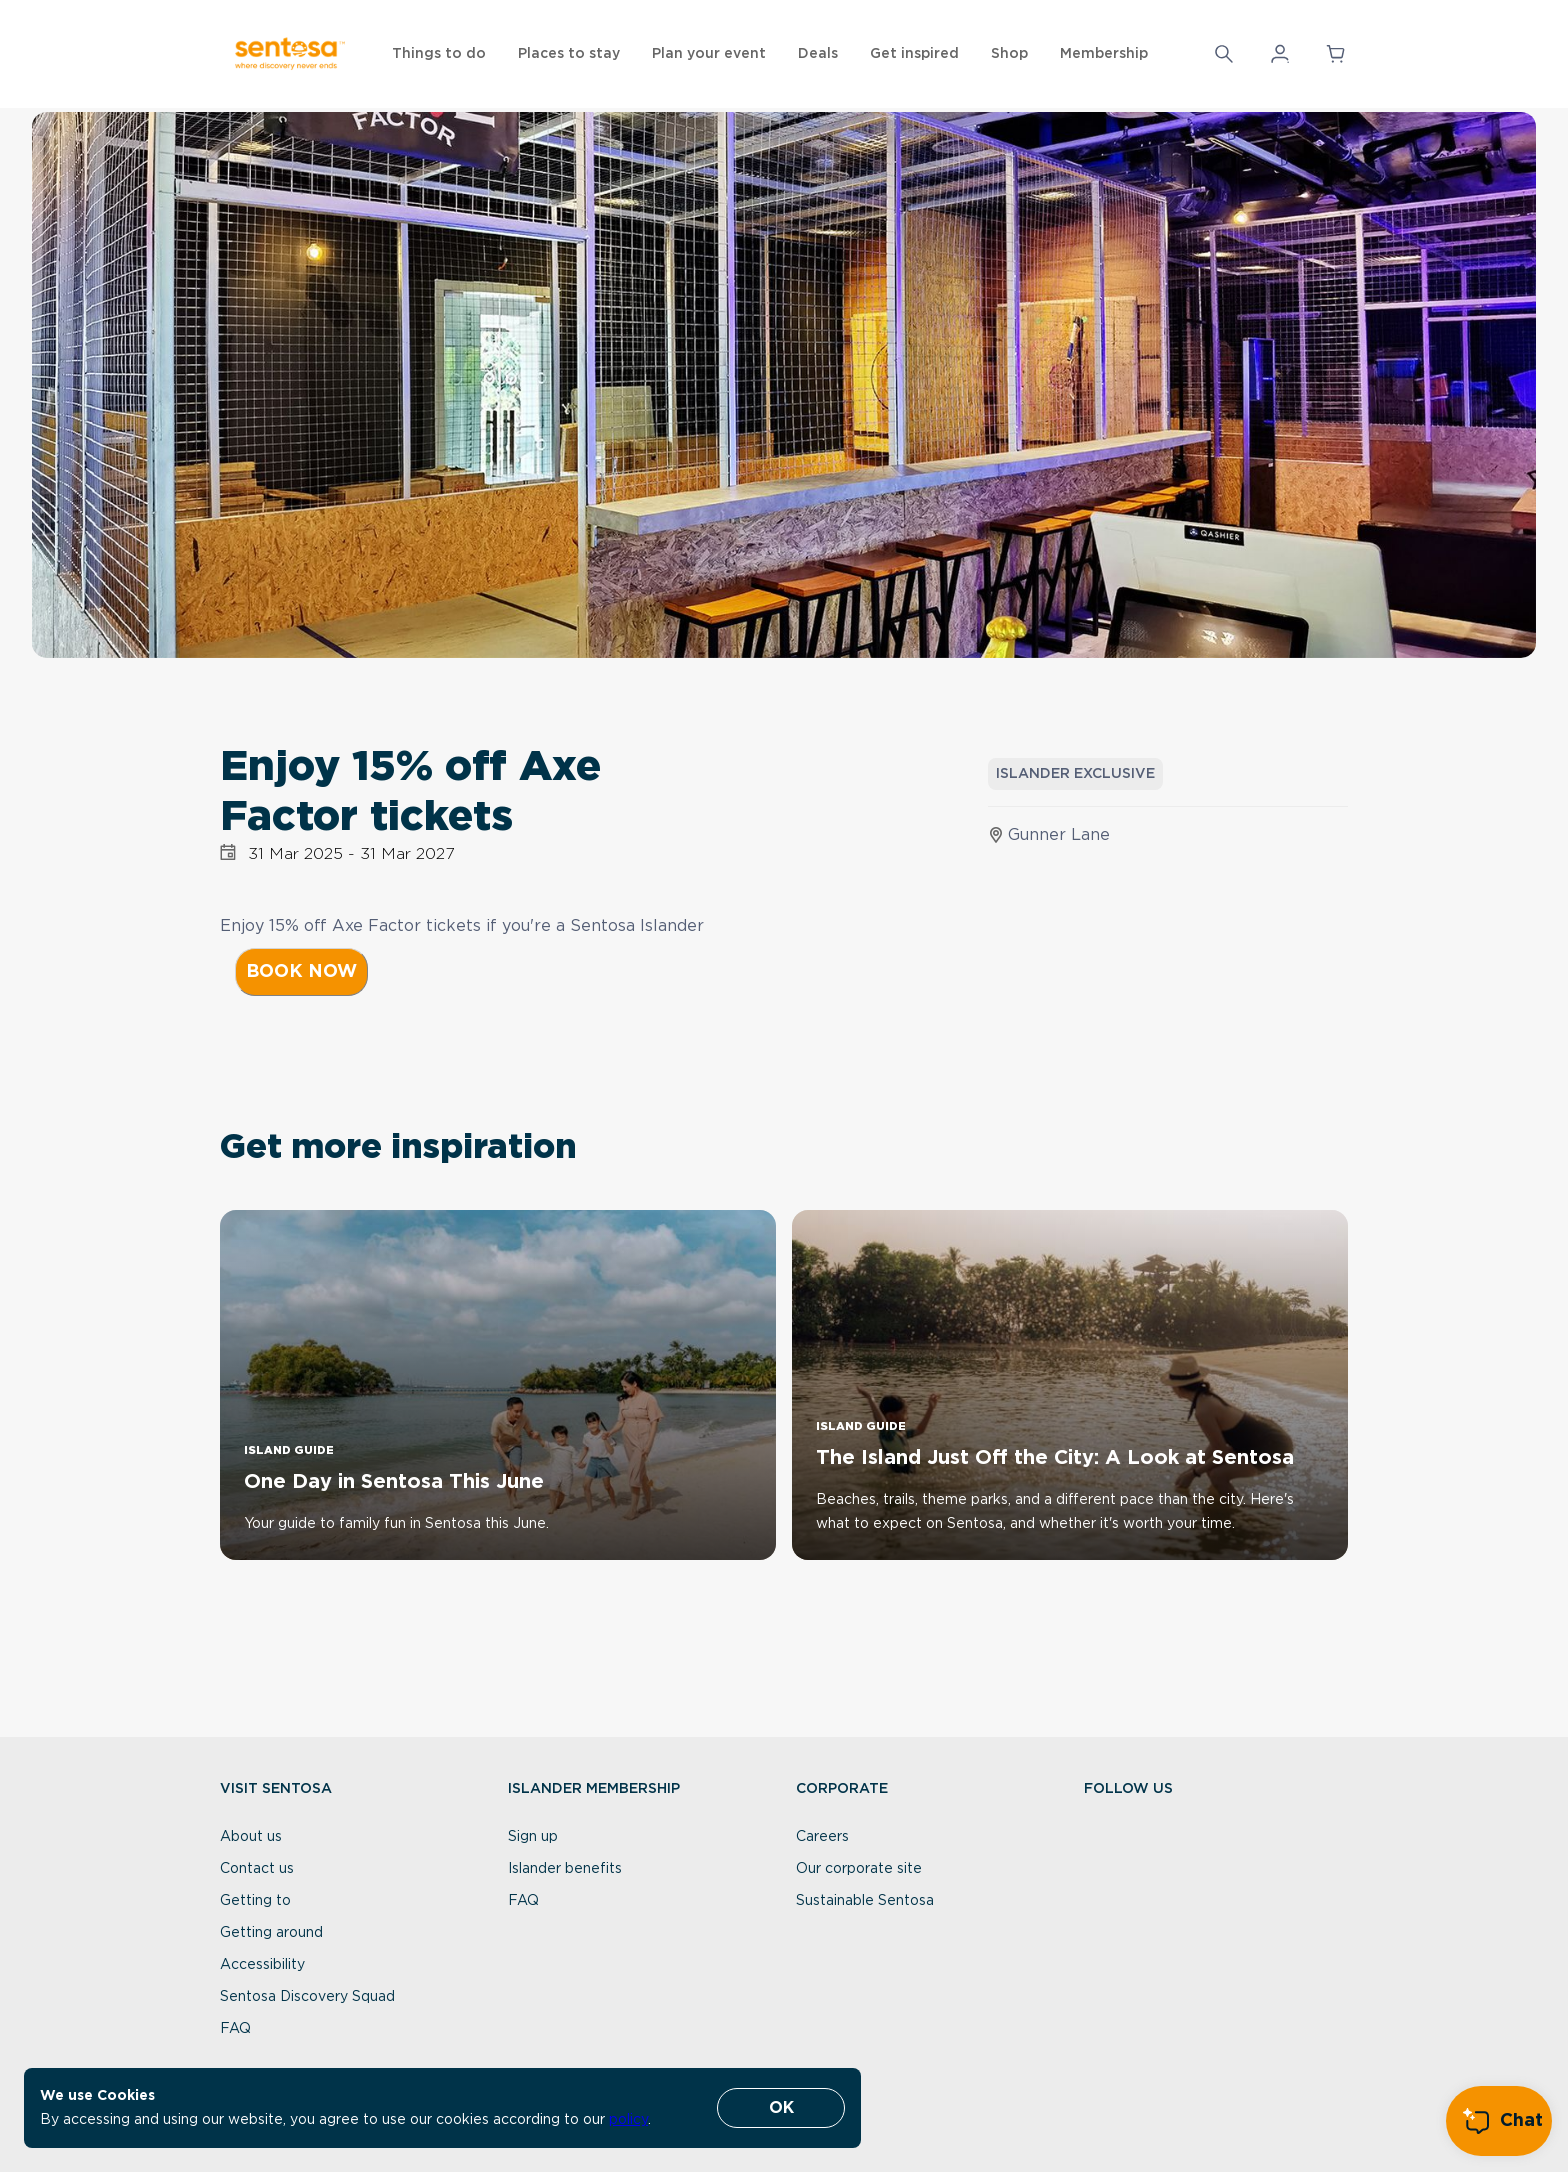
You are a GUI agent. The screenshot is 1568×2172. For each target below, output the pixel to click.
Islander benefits (565, 1869)
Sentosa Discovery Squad (307, 1997)
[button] (1280, 54)
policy (628, 2120)
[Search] (1224, 54)
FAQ (235, 2029)
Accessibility (262, 1965)
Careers (822, 1837)
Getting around (271, 1933)
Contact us (257, 1869)
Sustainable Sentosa (865, 1901)
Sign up (533, 1837)
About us (251, 1837)
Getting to (255, 1901)
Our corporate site (859, 1869)
